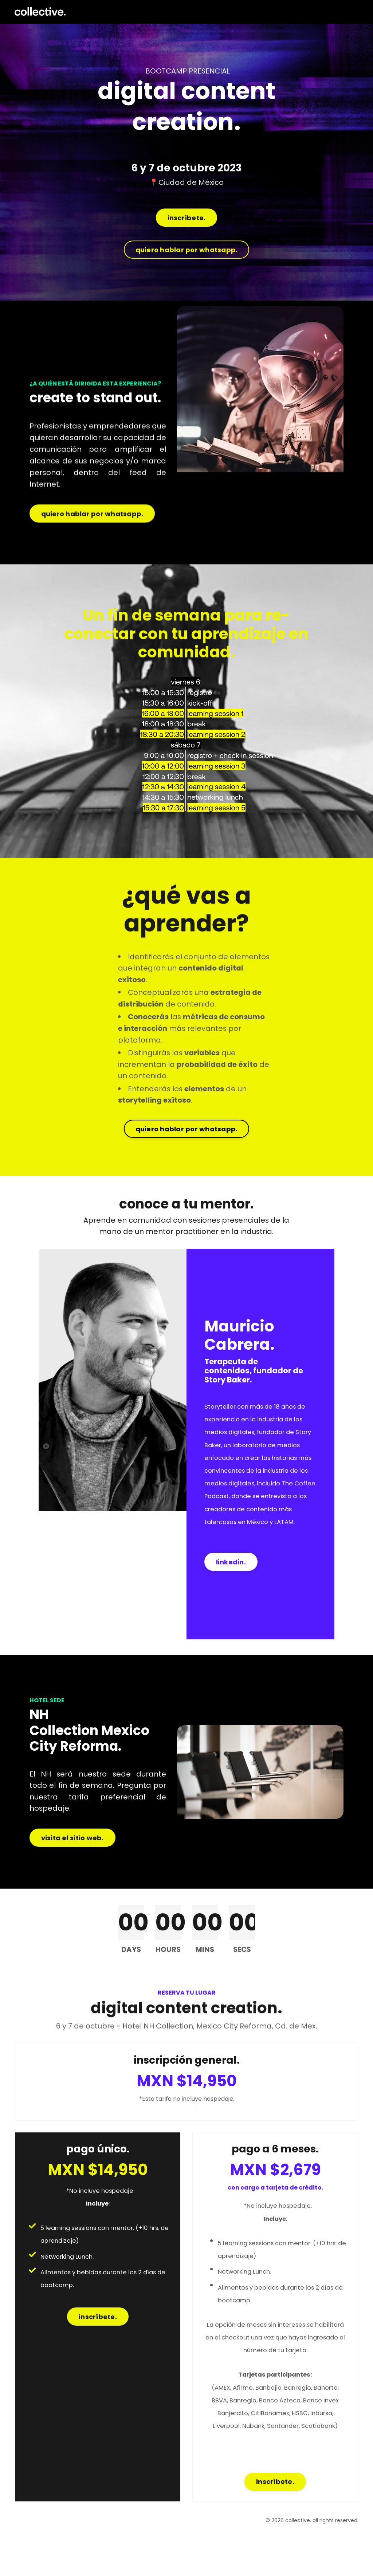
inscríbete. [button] (187, 218)
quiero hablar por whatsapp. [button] (187, 250)
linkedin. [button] (231, 1589)
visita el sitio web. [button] (72, 1870)
